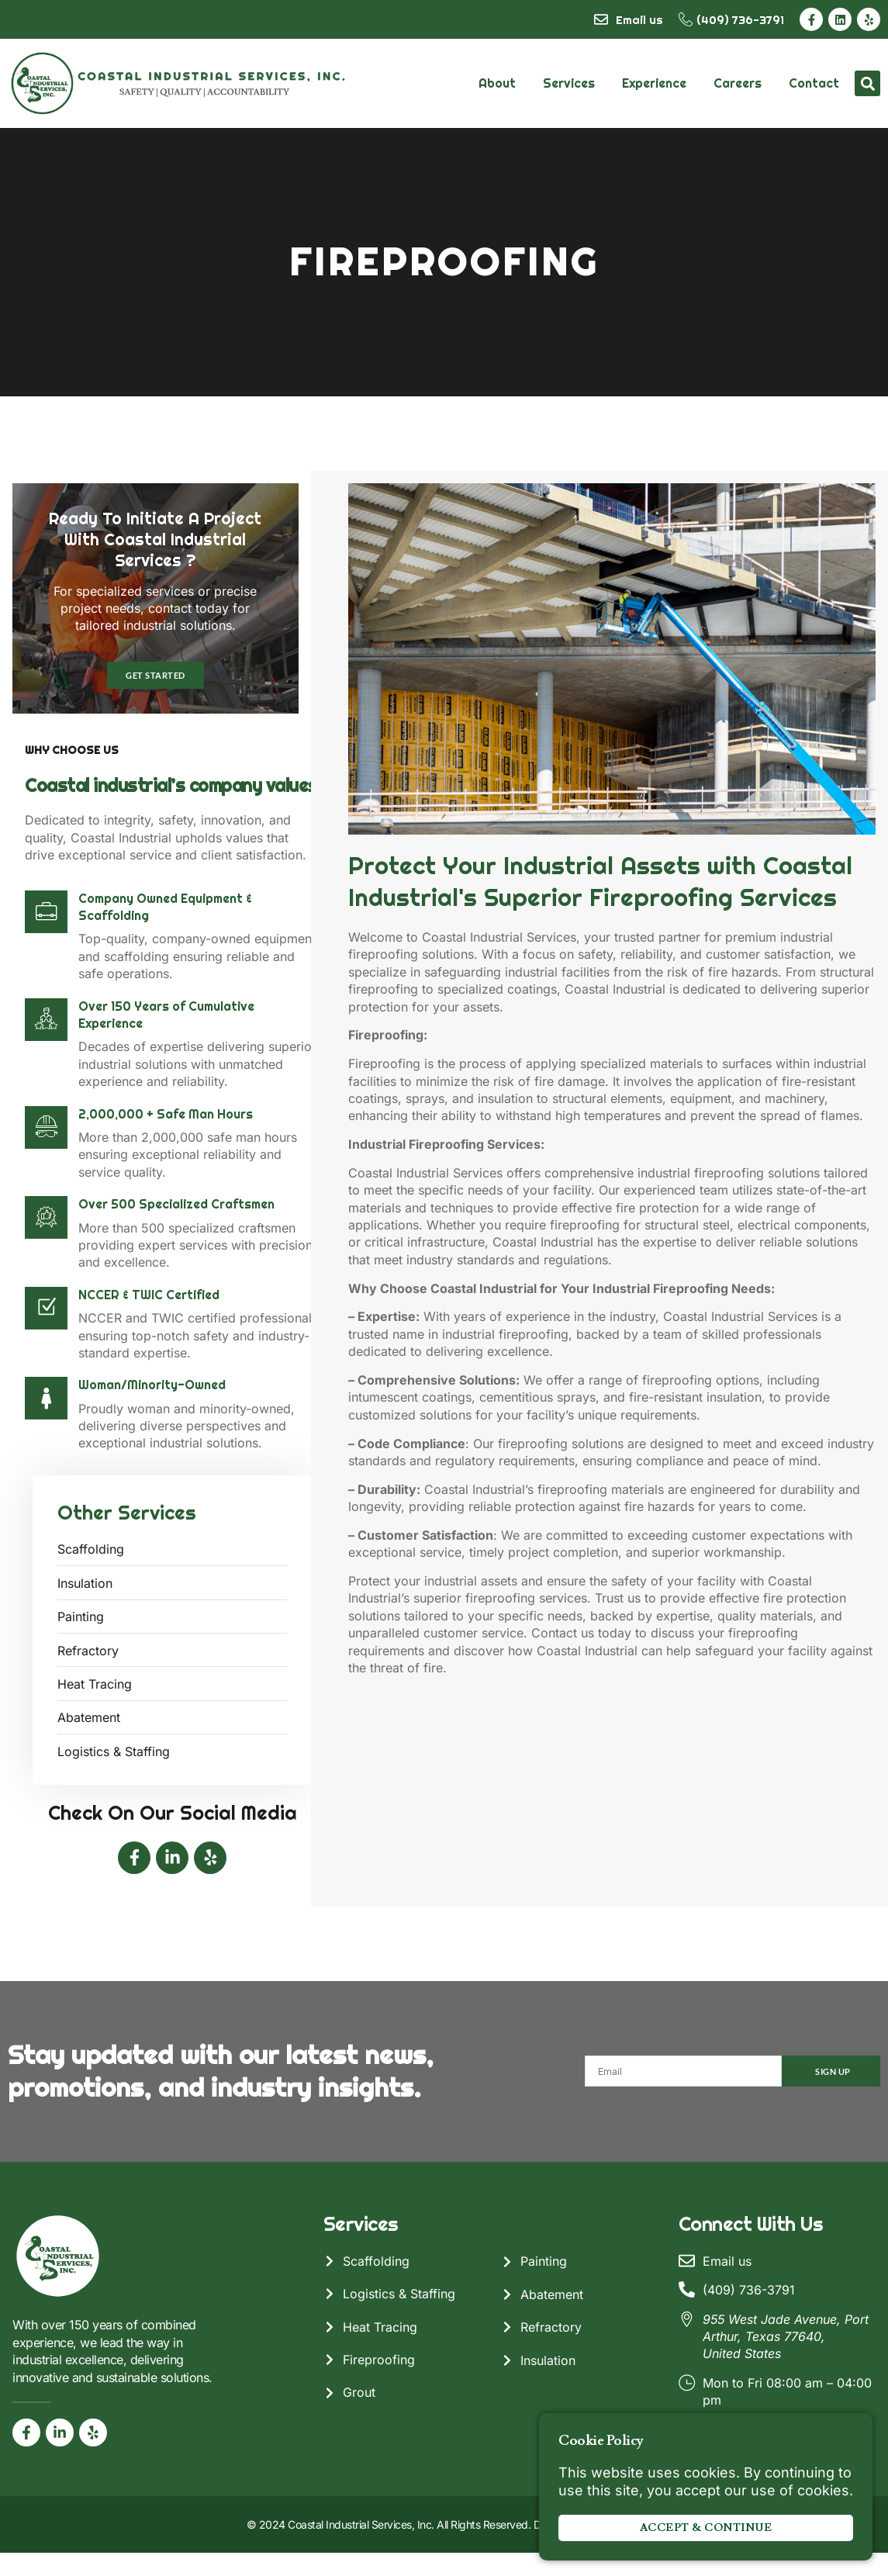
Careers (738, 83)
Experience (654, 83)
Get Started (156, 701)
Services (569, 83)
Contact (814, 83)
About (497, 83)
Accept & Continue (706, 2528)
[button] (867, 83)
